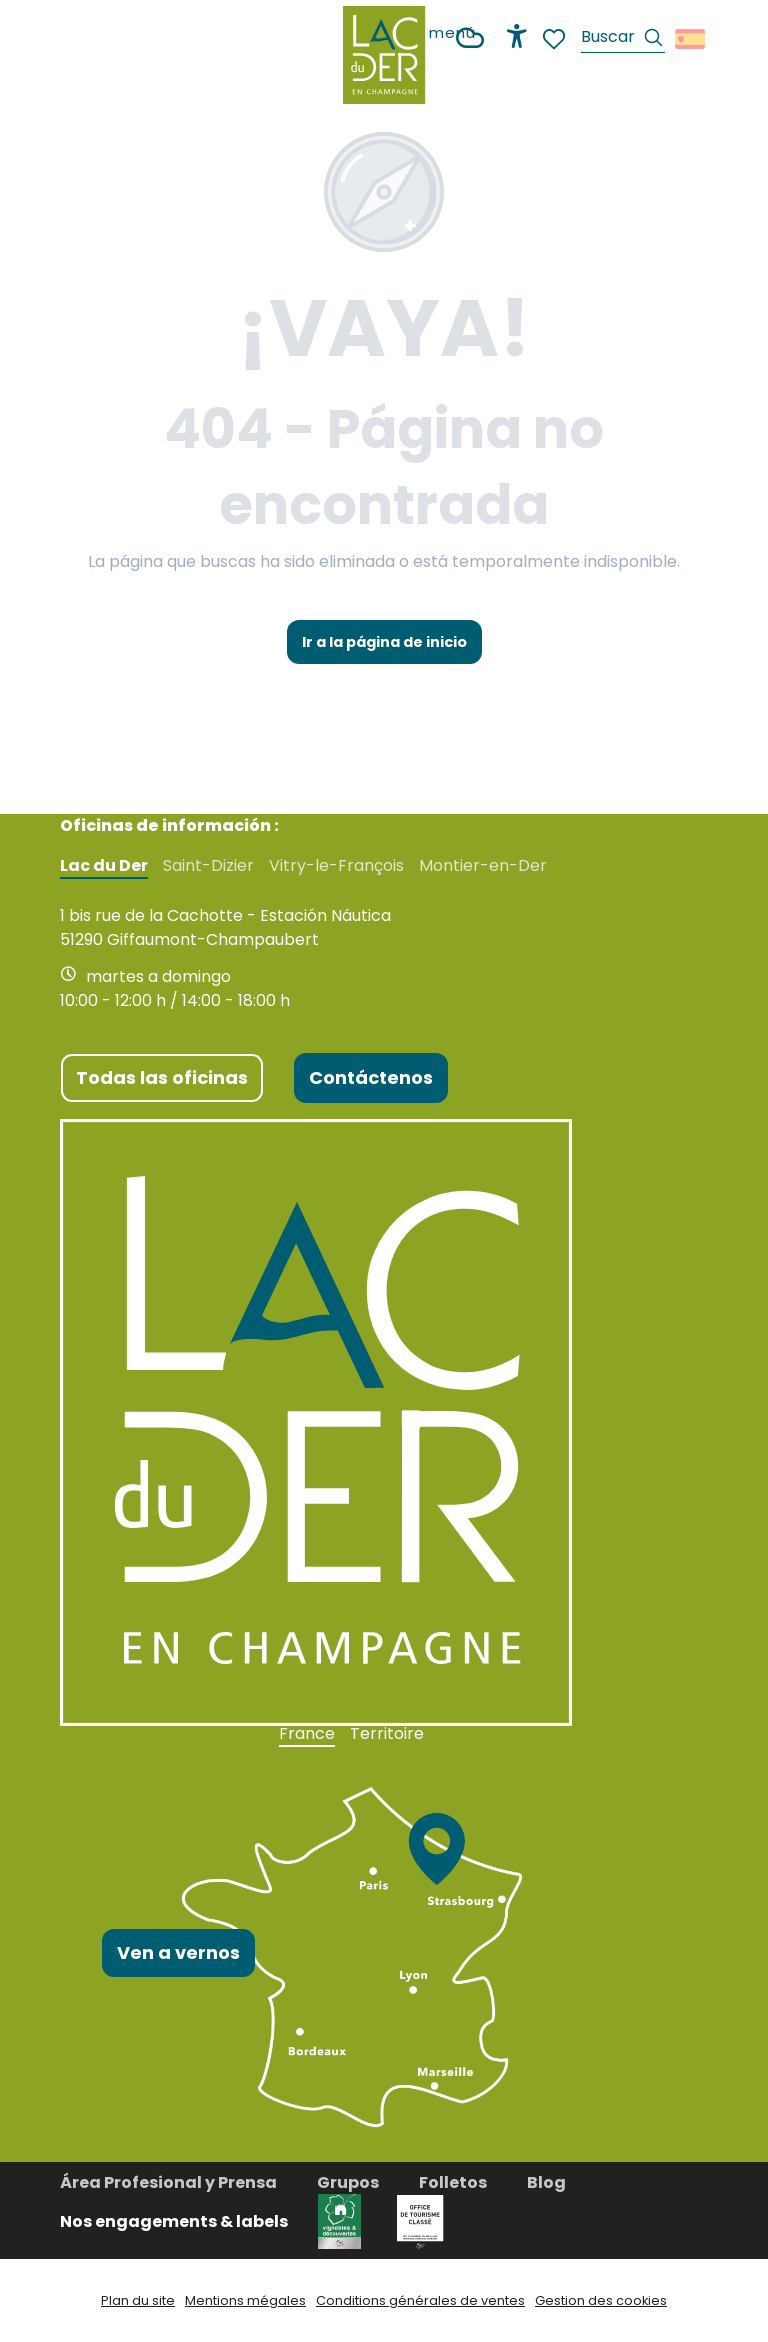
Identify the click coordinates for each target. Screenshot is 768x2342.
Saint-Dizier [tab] (208, 866)
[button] (623, 39)
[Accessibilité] (517, 36)
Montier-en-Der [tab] (483, 866)
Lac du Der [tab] (104, 866)
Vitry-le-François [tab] (336, 866)
